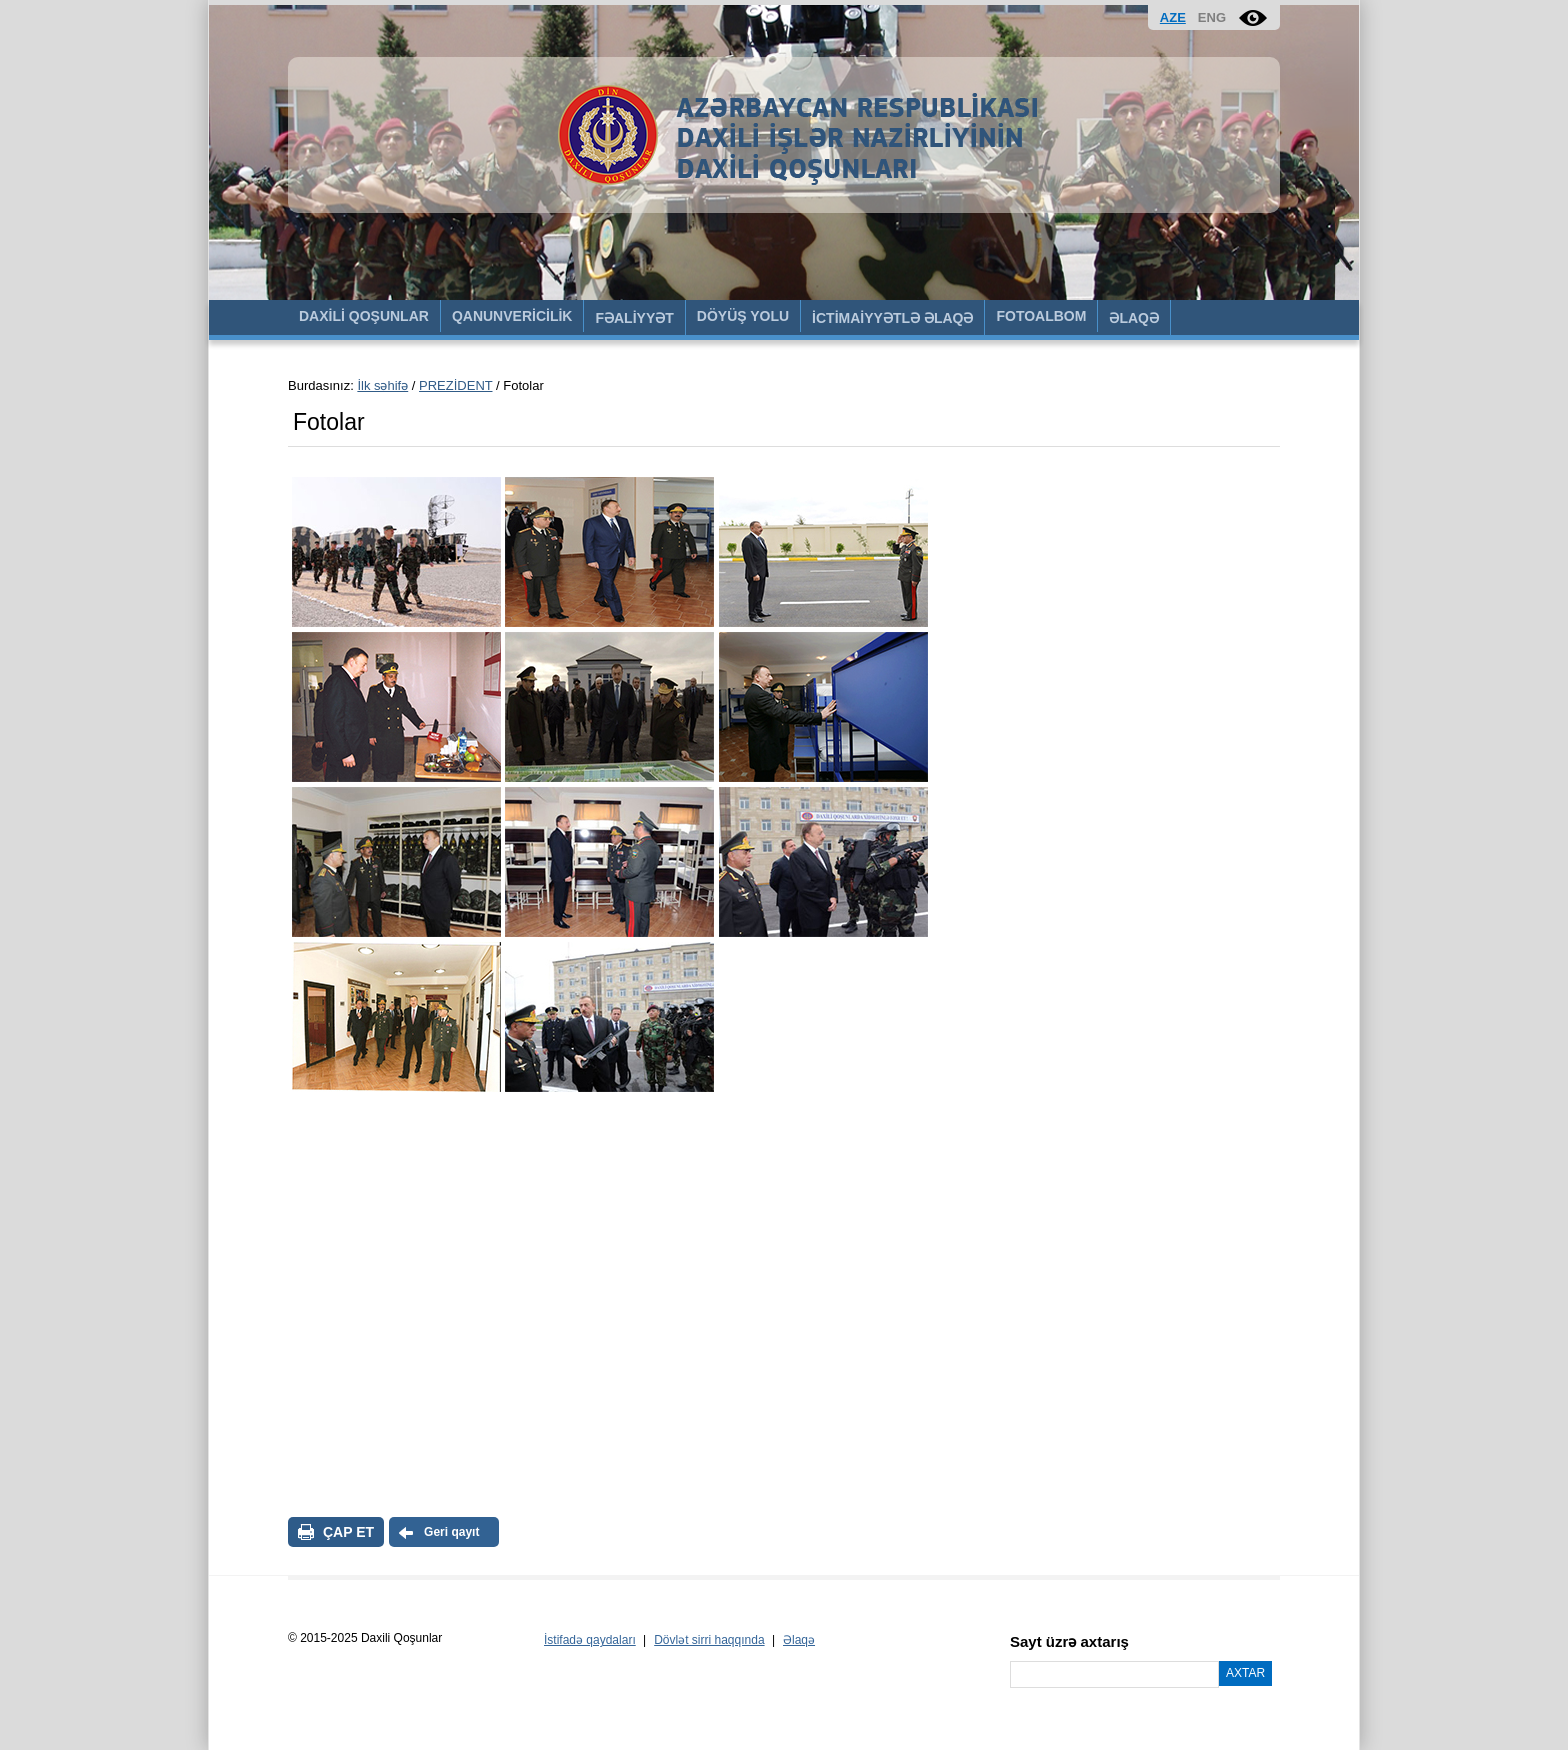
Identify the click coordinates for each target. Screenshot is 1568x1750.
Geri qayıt (451, 1532)
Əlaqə (799, 1640)
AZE (1173, 17)
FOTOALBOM (1041, 316)
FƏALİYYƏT (634, 318)
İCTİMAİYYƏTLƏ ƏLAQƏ (892, 318)
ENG (1212, 17)
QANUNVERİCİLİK (512, 316)
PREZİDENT (455, 385)
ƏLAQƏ (1134, 318)
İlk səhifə (382, 385)
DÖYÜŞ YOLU (743, 316)
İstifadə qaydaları (590, 1640)
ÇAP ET (348, 1532)
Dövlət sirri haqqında (709, 1640)
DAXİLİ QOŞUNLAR (364, 316)
